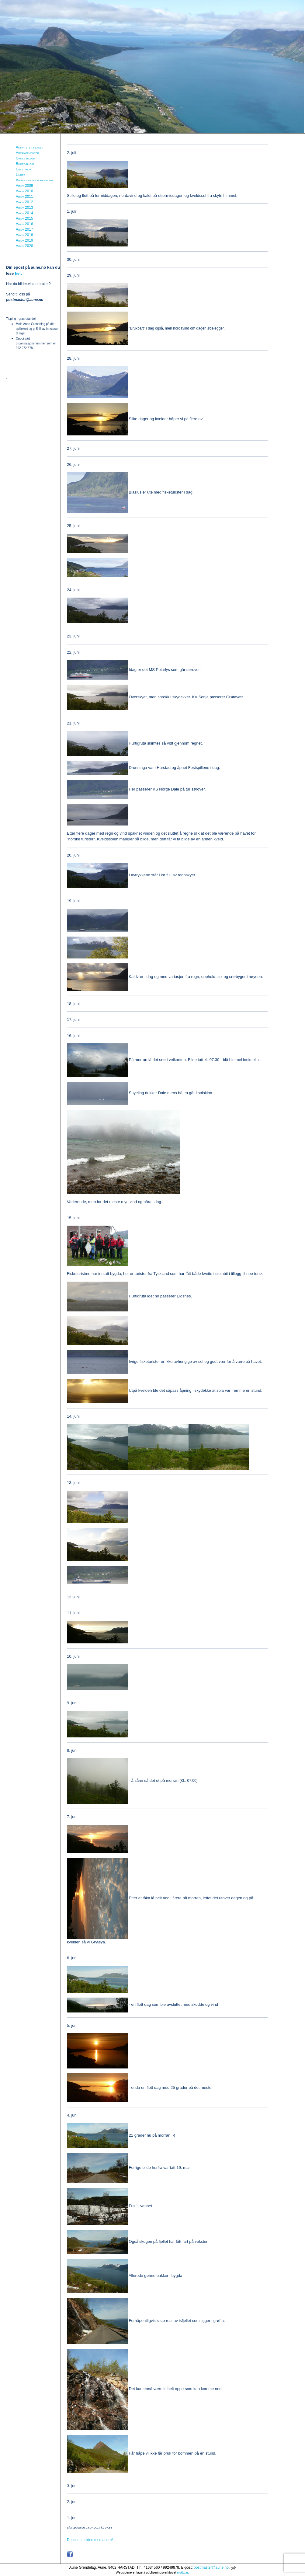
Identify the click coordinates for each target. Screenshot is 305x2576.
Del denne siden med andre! (90, 2540)
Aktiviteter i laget (29, 147)
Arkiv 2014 (24, 213)
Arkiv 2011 (24, 196)
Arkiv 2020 (24, 246)
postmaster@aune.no (211, 2567)
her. (18, 273)
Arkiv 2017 (24, 229)
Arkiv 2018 (24, 235)
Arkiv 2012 (24, 202)
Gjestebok (23, 169)
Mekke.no (183, 2572)
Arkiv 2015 (24, 218)
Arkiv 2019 (24, 240)
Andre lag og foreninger (34, 180)
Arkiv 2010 (24, 191)
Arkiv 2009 (24, 185)
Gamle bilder (25, 158)
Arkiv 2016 (24, 224)
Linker (20, 175)
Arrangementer (27, 153)
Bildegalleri (25, 164)
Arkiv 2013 (24, 207)
